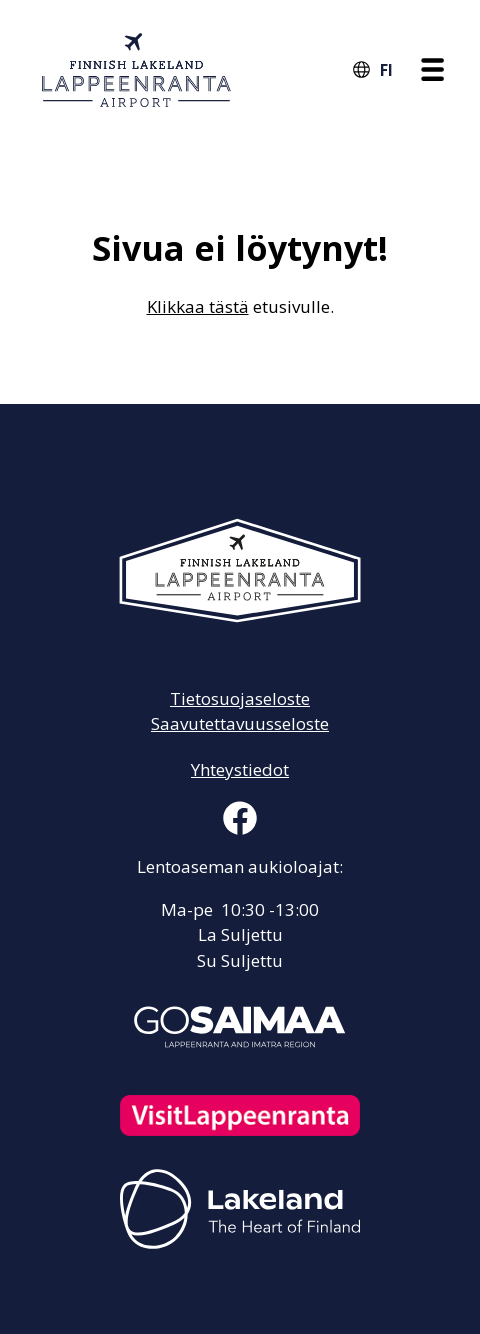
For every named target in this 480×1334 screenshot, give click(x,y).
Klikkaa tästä (198, 306)
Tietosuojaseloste (240, 698)
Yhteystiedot (240, 769)
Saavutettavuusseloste (240, 723)
